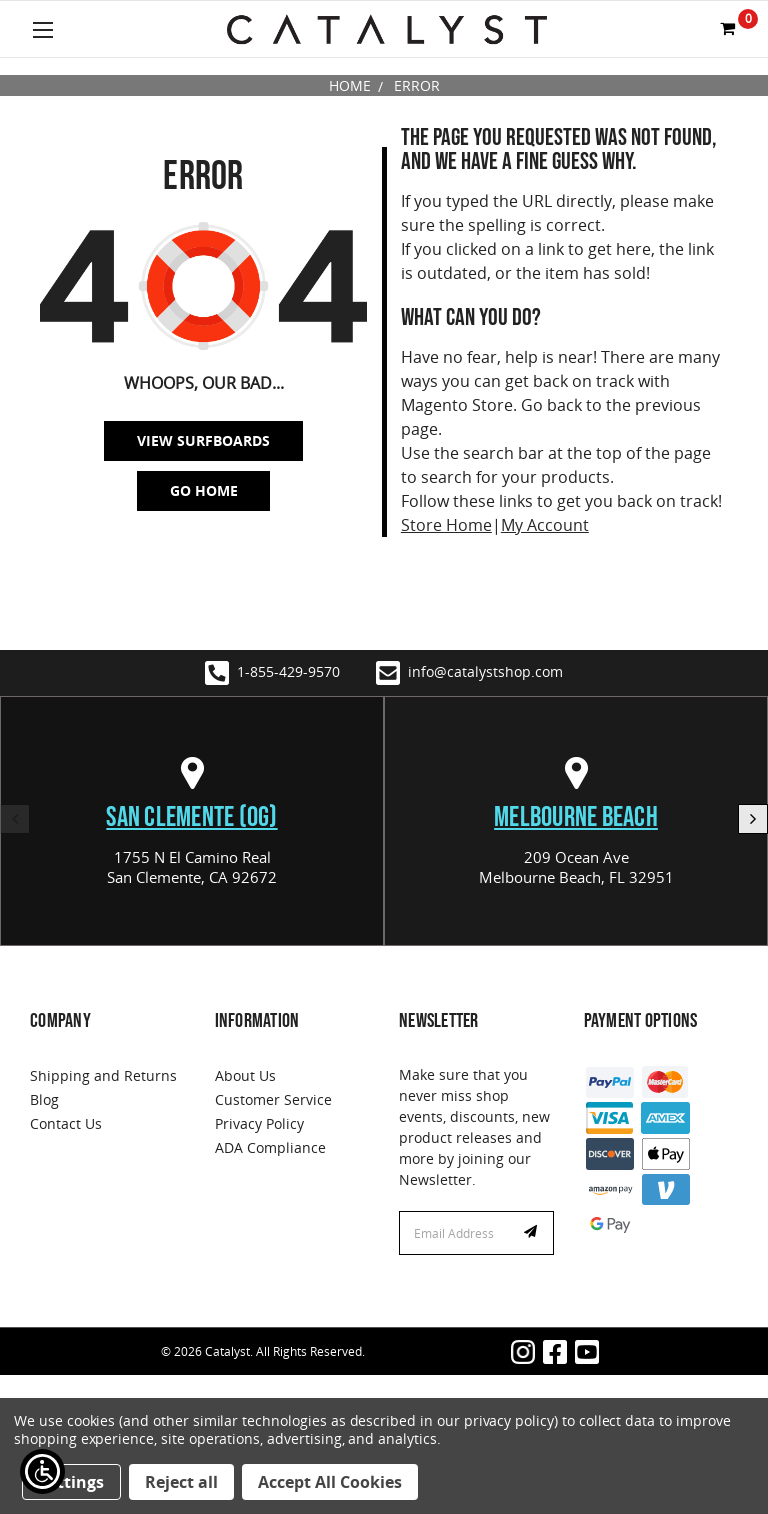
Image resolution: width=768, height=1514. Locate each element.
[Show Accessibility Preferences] (42, 1471)
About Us (245, 1075)
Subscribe (533, 1233)
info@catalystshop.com (469, 673)
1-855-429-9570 (272, 673)
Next (753, 819)
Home (350, 85)
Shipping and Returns (103, 1075)
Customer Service (273, 1099)
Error (417, 85)
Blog (44, 1099)
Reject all (181, 1482)
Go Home (204, 490)
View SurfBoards (203, 440)
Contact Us (66, 1123)
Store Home (446, 525)
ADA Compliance (270, 1147)
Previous (15, 819)
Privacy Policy (259, 1123)
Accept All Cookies (330, 1482)
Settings (71, 1482)
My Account (545, 525)
